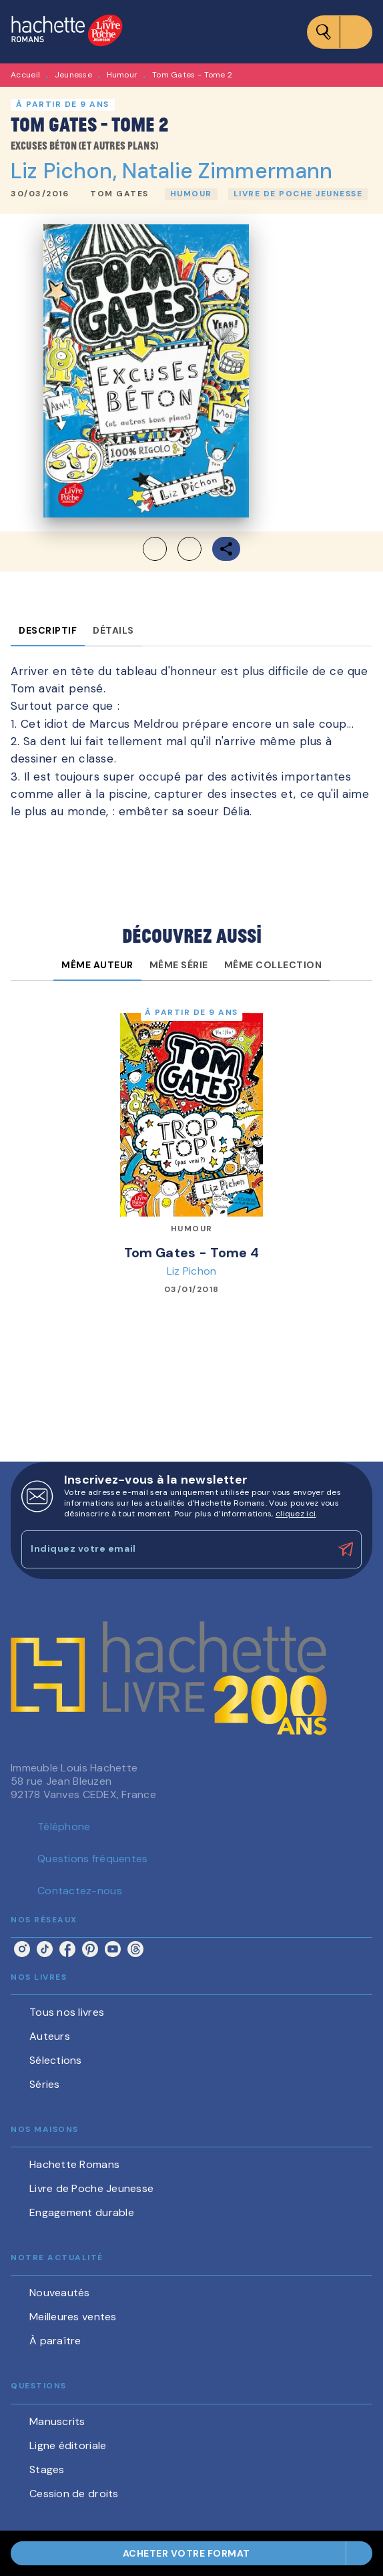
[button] (119, 194)
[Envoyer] (346, 1549)
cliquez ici (296, 1513)
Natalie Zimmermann (227, 171)
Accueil (25, 74)
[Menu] (339, 32)
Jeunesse (73, 74)
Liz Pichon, (66, 171)
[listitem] (22, 1949)
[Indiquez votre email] (174, 1549)
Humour (122, 74)
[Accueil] (67, 31)
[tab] (48, 630)
